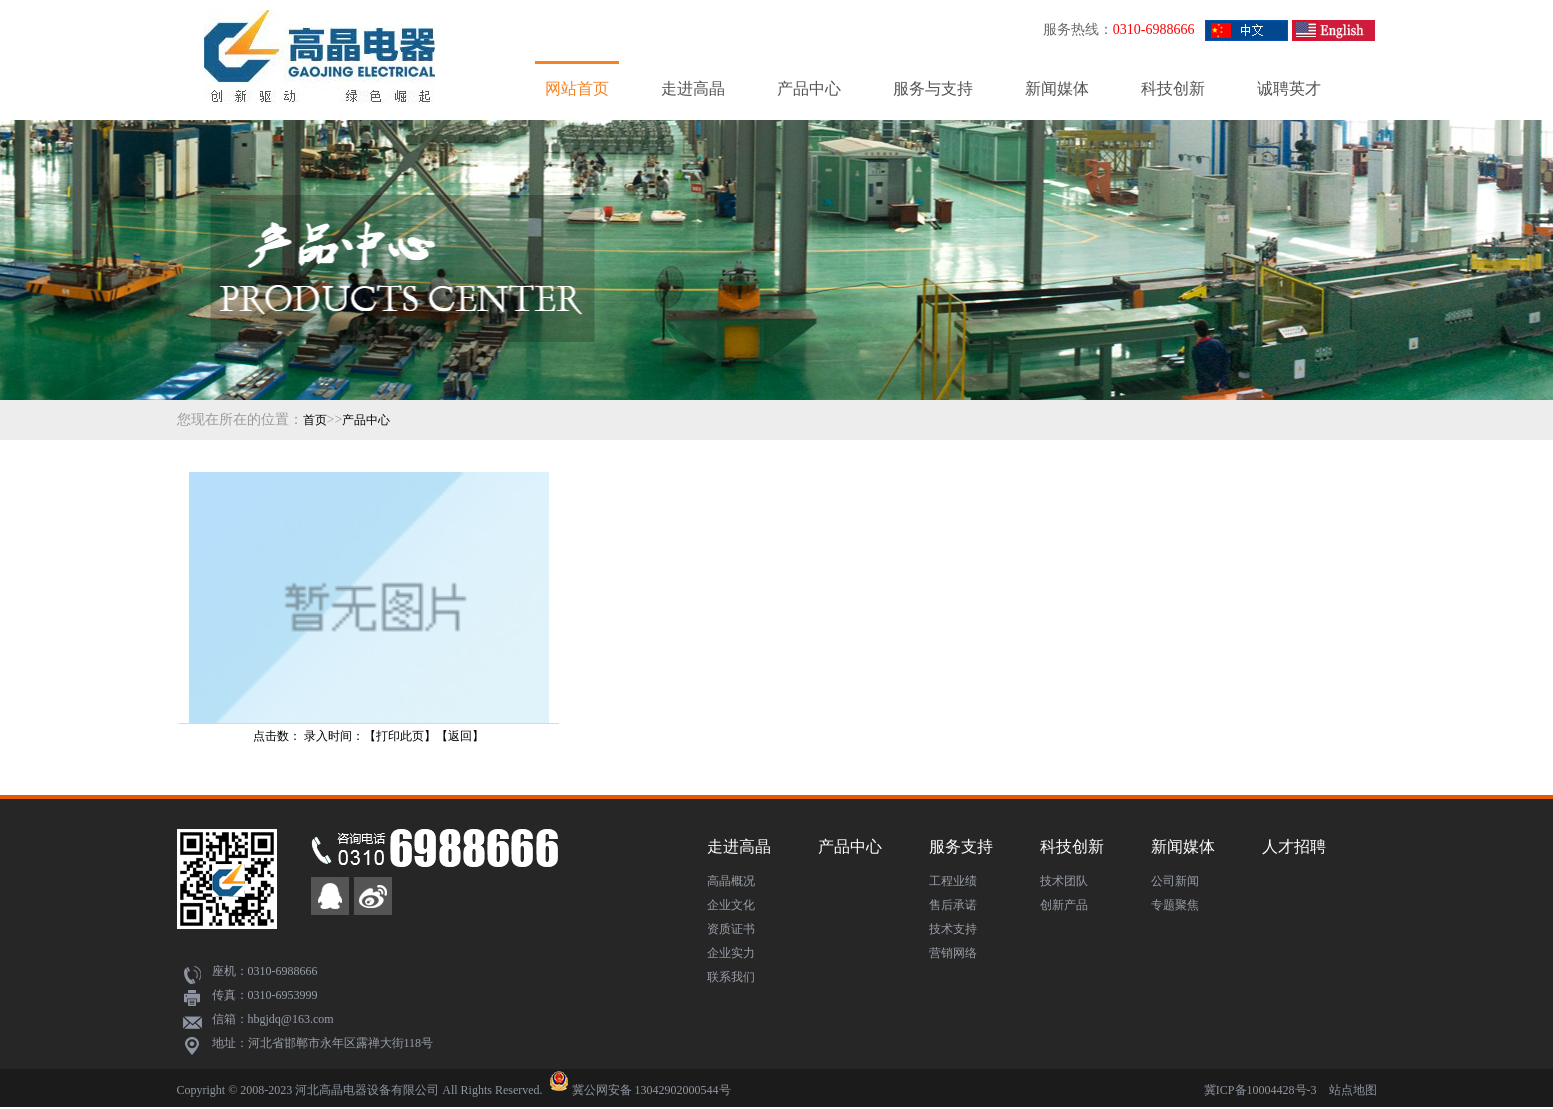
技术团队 (1064, 881)
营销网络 (953, 953)
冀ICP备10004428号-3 (1260, 1090)
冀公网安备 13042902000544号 (651, 1090)
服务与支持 (933, 88)
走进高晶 (693, 88)
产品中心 (809, 88)
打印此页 (400, 736)
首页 (315, 420)
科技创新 (1173, 88)
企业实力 (731, 953)
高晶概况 (731, 881)
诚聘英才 (1289, 88)
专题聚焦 (1175, 905)
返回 (460, 736)
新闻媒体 (1057, 88)
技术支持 (953, 929)
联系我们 (731, 977)
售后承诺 (953, 905)
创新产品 (1064, 905)
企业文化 (731, 905)
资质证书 (731, 929)
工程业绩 (953, 881)
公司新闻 (1175, 881)
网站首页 (577, 88)
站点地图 (1353, 1090)
